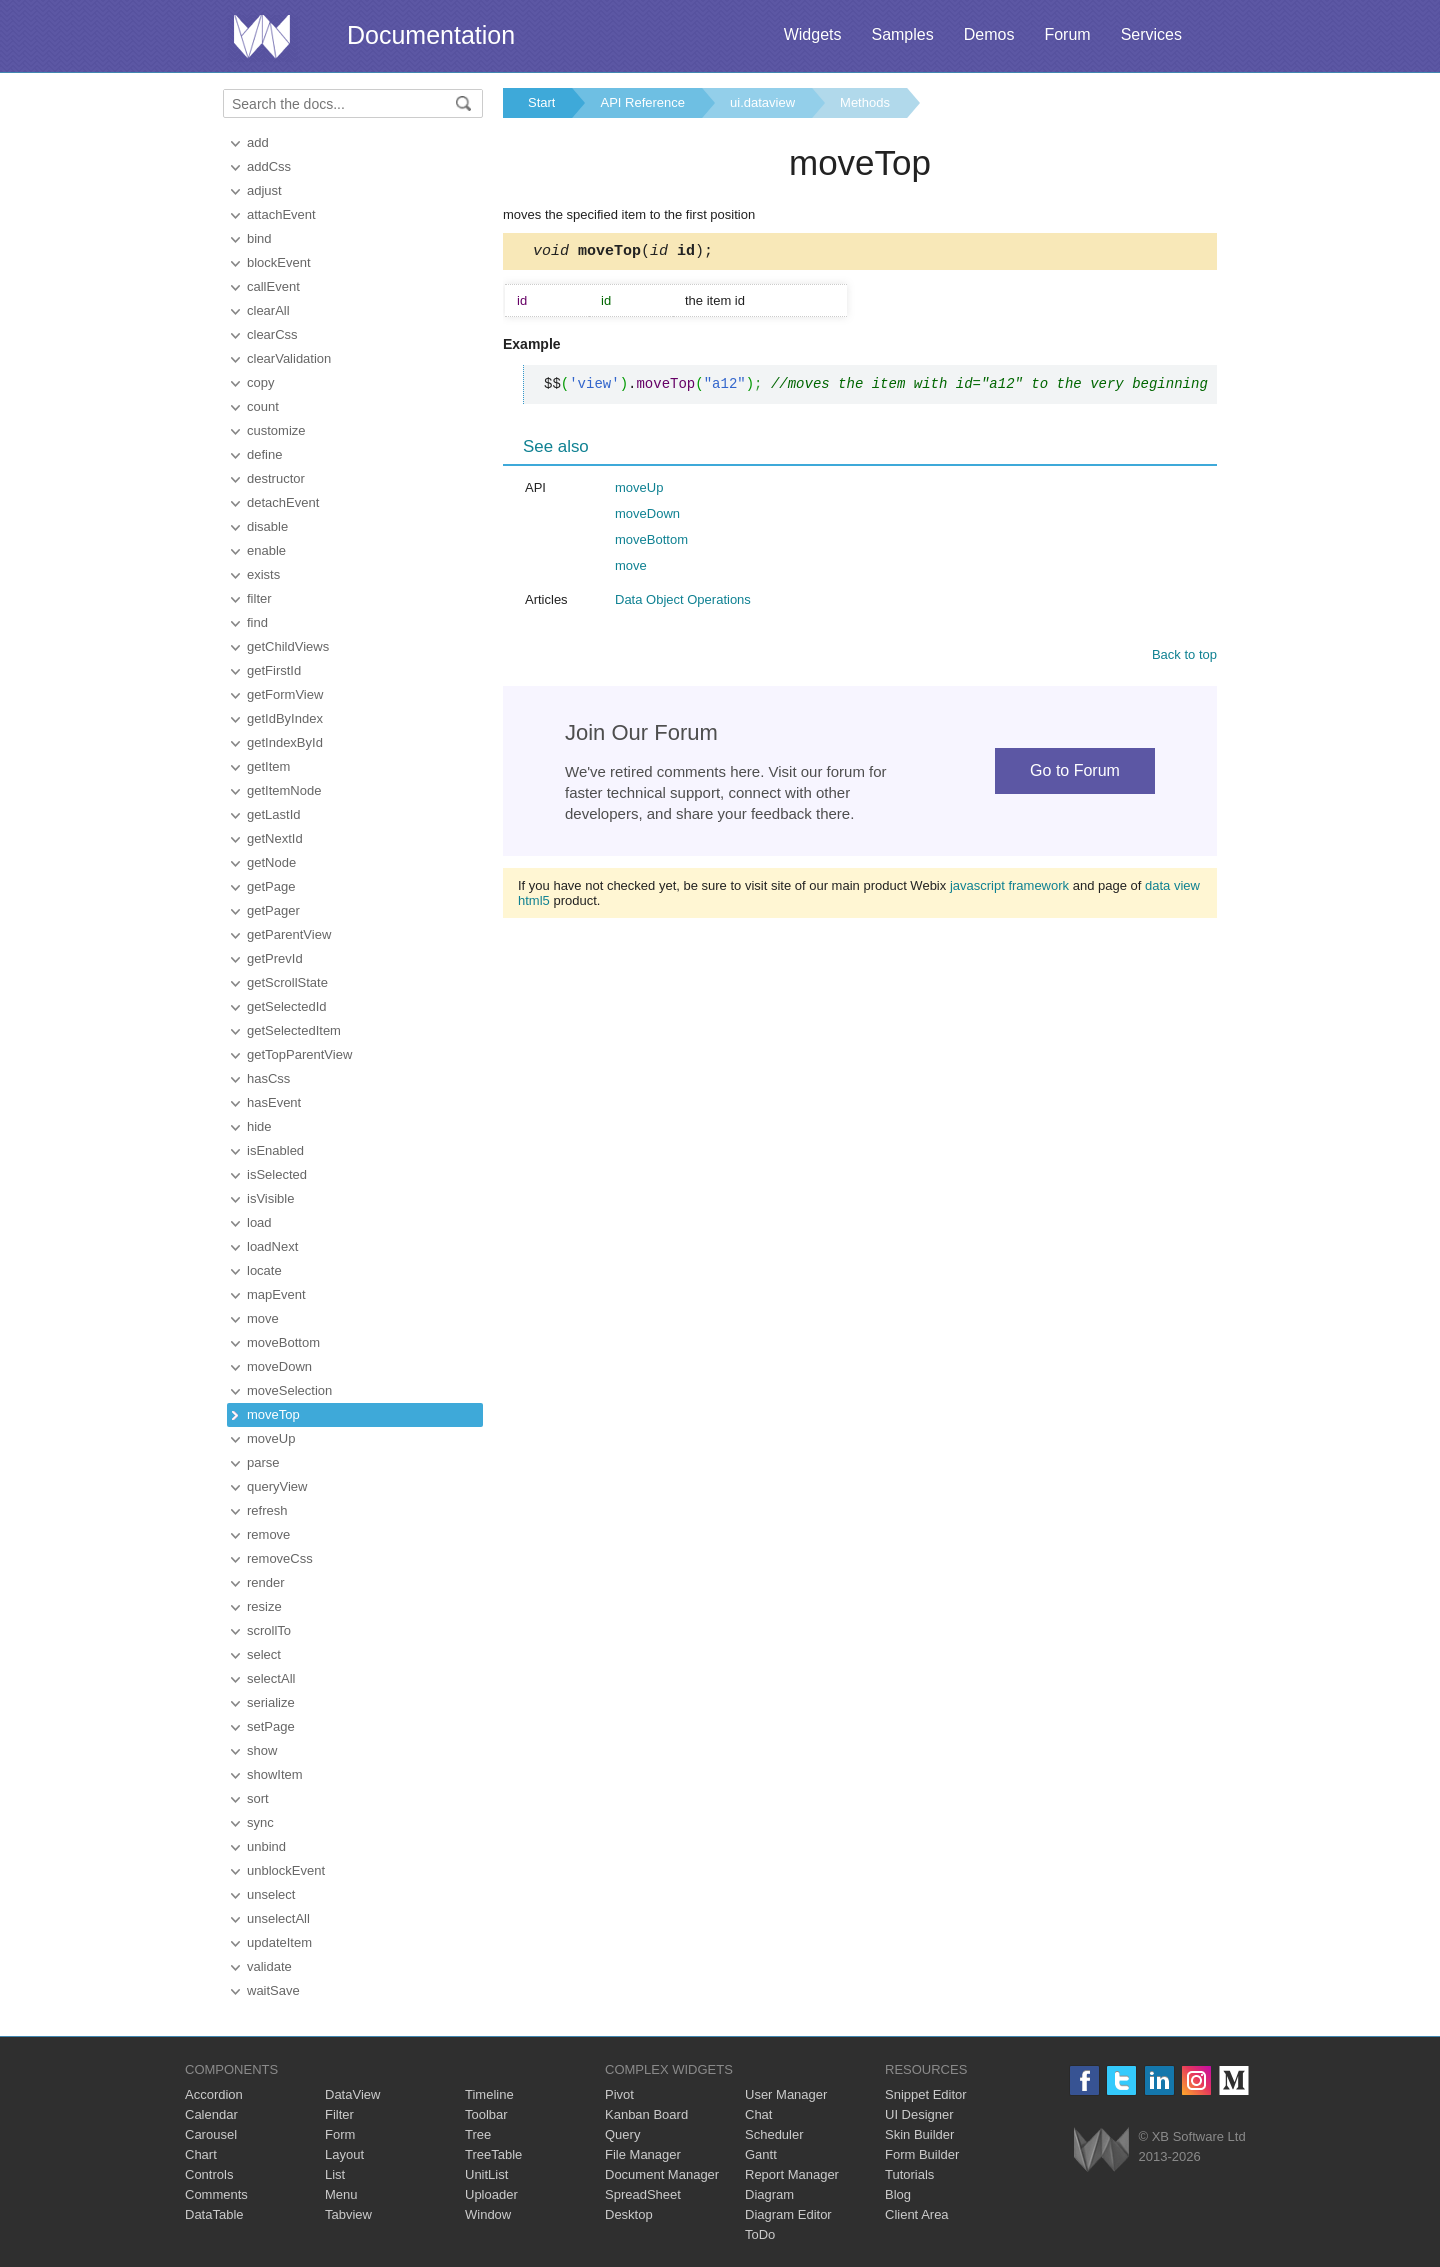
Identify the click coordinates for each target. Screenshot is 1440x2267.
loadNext (272, 1246)
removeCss (280, 1558)
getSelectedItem (294, 1030)
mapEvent (276, 1294)
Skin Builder (919, 2134)
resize (264, 1606)
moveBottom (283, 1342)
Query (622, 2134)
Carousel (211, 2134)
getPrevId (275, 958)
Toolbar (486, 2114)
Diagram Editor (788, 2214)
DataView (352, 2094)
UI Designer (919, 2114)
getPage (271, 886)
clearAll (268, 310)
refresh (267, 1510)
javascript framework (1009, 888)
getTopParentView (299, 1054)
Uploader (491, 2194)
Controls (209, 2174)
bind (259, 238)
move (263, 1318)
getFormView (285, 694)
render (266, 1582)
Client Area (917, 2214)
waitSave (273, 1990)
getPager (273, 910)
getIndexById (285, 742)
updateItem (279, 1942)
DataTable (214, 2214)
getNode (271, 862)
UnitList (486, 2174)
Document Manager (662, 2174)
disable (267, 526)
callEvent (273, 286)
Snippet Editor (926, 2094)
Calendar (211, 2114)
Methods (865, 102)
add (258, 142)
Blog (898, 2194)
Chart (201, 2154)
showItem (275, 1774)
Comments (216, 2194)
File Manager (643, 2154)
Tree (478, 2134)
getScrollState (287, 982)
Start (541, 102)
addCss (269, 166)
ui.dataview (762, 102)
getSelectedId (287, 1006)
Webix (1101, 2149)
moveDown (279, 1366)
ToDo (760, 2234)
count (263, 406)
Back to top (1184, 657)
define (264, 454)
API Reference (642, 102)
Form (340, 2134)
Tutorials (909, 2174)
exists (263, 574)
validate (269, 1966)
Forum (1067, 34)
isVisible (270, 1198)
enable (266, 550)
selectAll (271, 1678)
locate (264, 1270)
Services (1151, 34)
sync (260, 1822)
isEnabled (275, 1150)
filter (259, 598)
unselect (271, 1894)
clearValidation (289, 358)
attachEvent (281, 214)
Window (488, 2214)
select (264, 1654)
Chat (758, 2114)
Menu (341, 2194)
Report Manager (792, 2174)
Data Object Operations (683, 602)
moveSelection (289, 1390)
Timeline (489, 2094)
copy (260, 382)
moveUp (271, 1438)
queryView (277, 1486)
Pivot (619, 2094)
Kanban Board (646, 2114)
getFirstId (274, 670)
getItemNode (284, 790)
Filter (339, 2114)
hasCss (268, 1078)
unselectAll (278, 1918)
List (335, 2174)
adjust (264, 190)
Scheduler (774, 2134)
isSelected (277, 1174)
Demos (989, 34)
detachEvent (283, 502)
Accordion (214, 2094)
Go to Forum (1075, 773)
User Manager (786, 2094)
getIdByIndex (285, 718)
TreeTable (493, 2154)
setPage (271, 1726)
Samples (902, 34)
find (257, 622)
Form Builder (922, 2154)
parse (263, 1462)
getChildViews (288, 646)
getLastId (274, 814)
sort (258, 1798)
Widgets (813, 34)
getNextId (275, 838)
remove (268, 1534)
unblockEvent (286, 1870)
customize (276, 430)
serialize (271, 1702)
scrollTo (269, 1630)
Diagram (769, 2194)
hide (259, 1126)
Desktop (629, 2214)
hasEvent (274, 1102)
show (262, 1750)
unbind (266, 1846)
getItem (268, 766)
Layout (344, 2154)
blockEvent (279, 262)
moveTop (273, 1414)
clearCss (272, 334)
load (259, 1222)
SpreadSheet (643, 2194)
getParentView (289, 934)
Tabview (348, 2214)
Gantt (761, 2154)
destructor (276, 478)
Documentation (431, 35)
